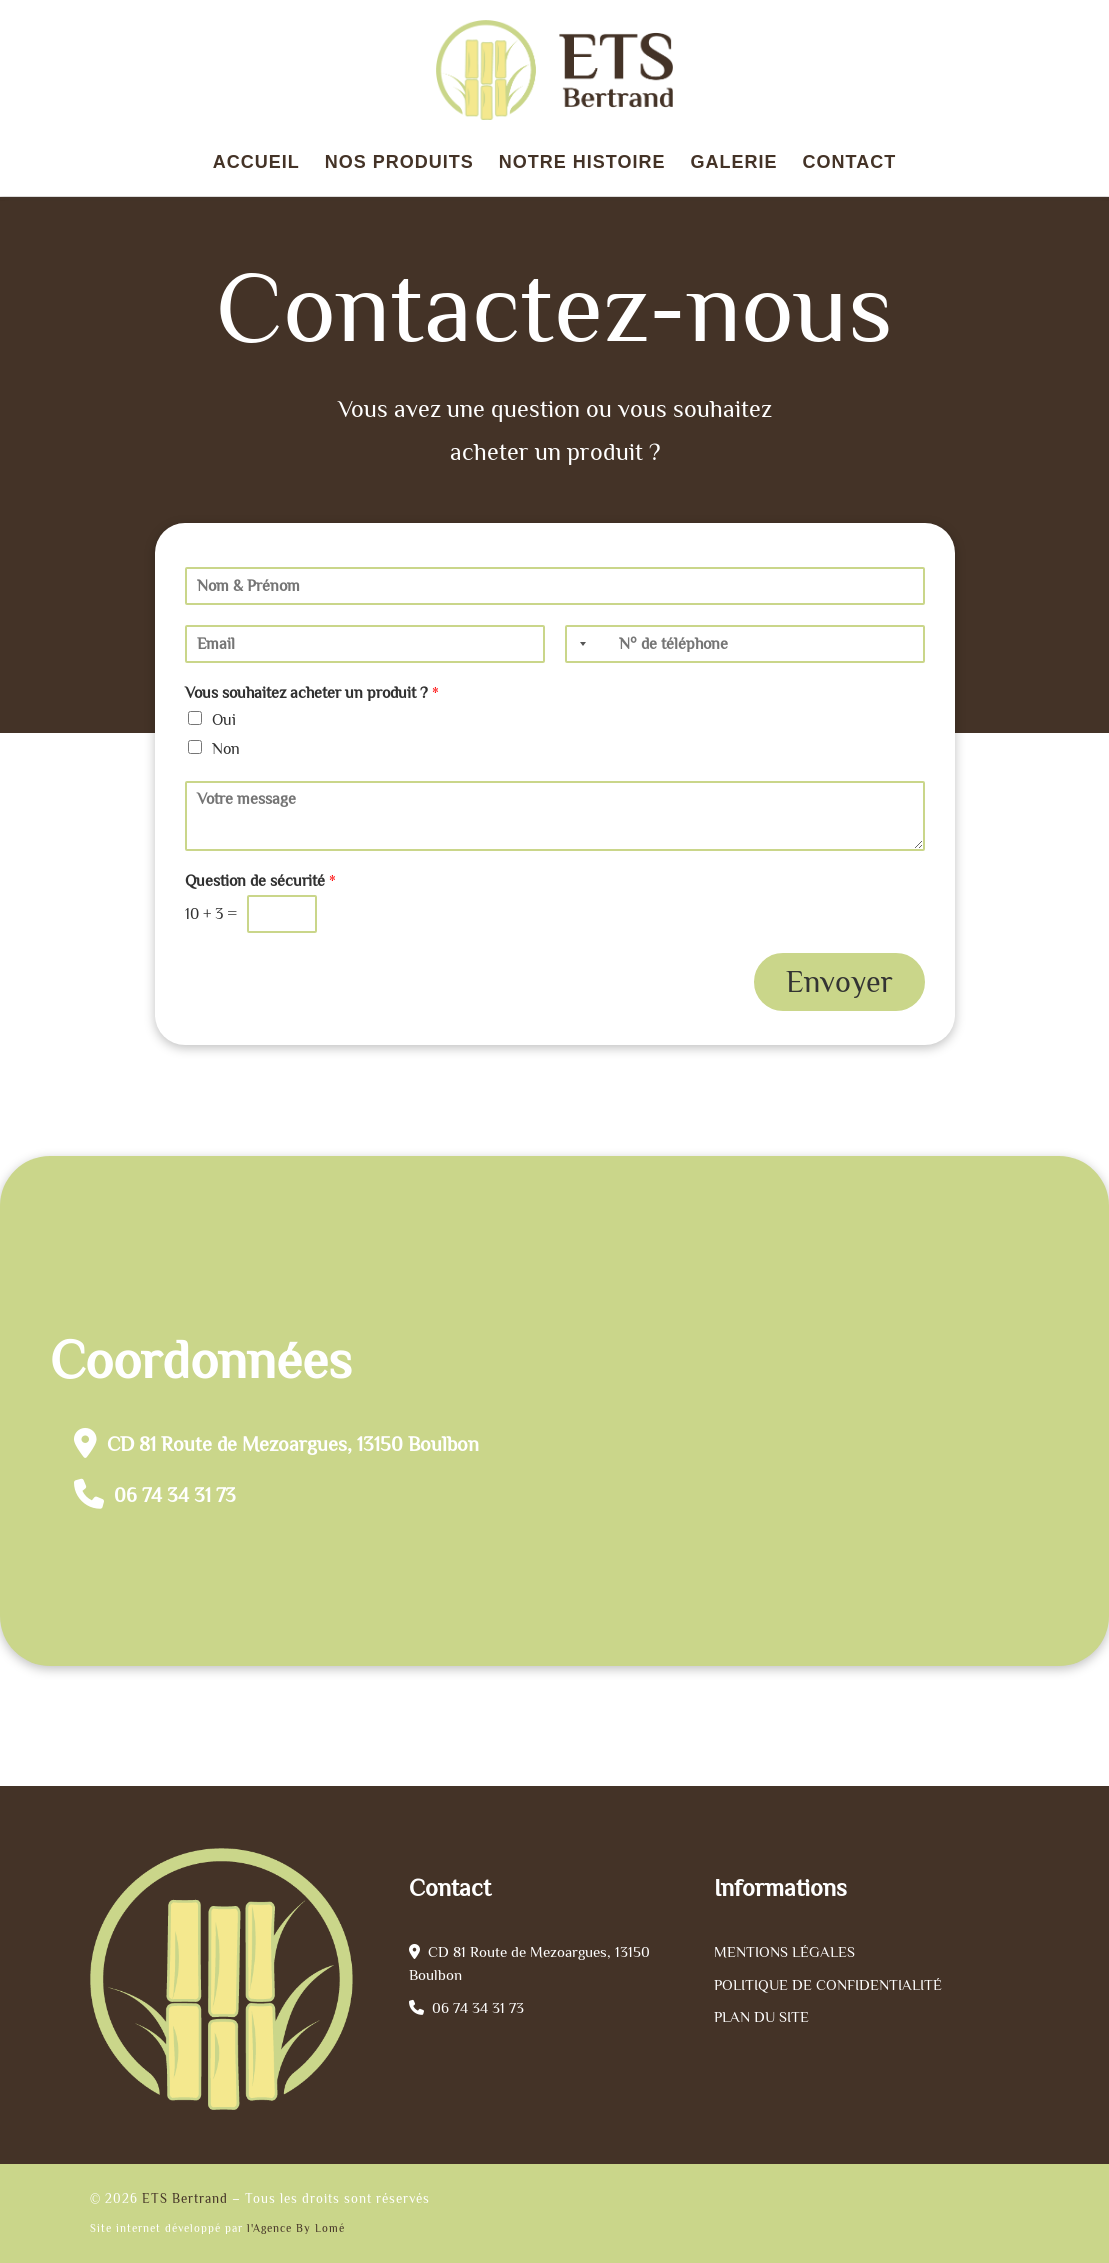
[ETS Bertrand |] (555, 66)
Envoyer (839, 982)
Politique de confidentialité (828, 1984)
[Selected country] (579, 644)
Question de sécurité (260, 881)
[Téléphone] (745, 644)
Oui (224, 720)
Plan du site (761, 2016)
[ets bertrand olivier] (817, 1411)
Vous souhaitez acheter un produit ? (312, 693)
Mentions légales (784, 1951)
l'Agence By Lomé (296, 2228)
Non (226, 749)
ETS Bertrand (185, 2198)
